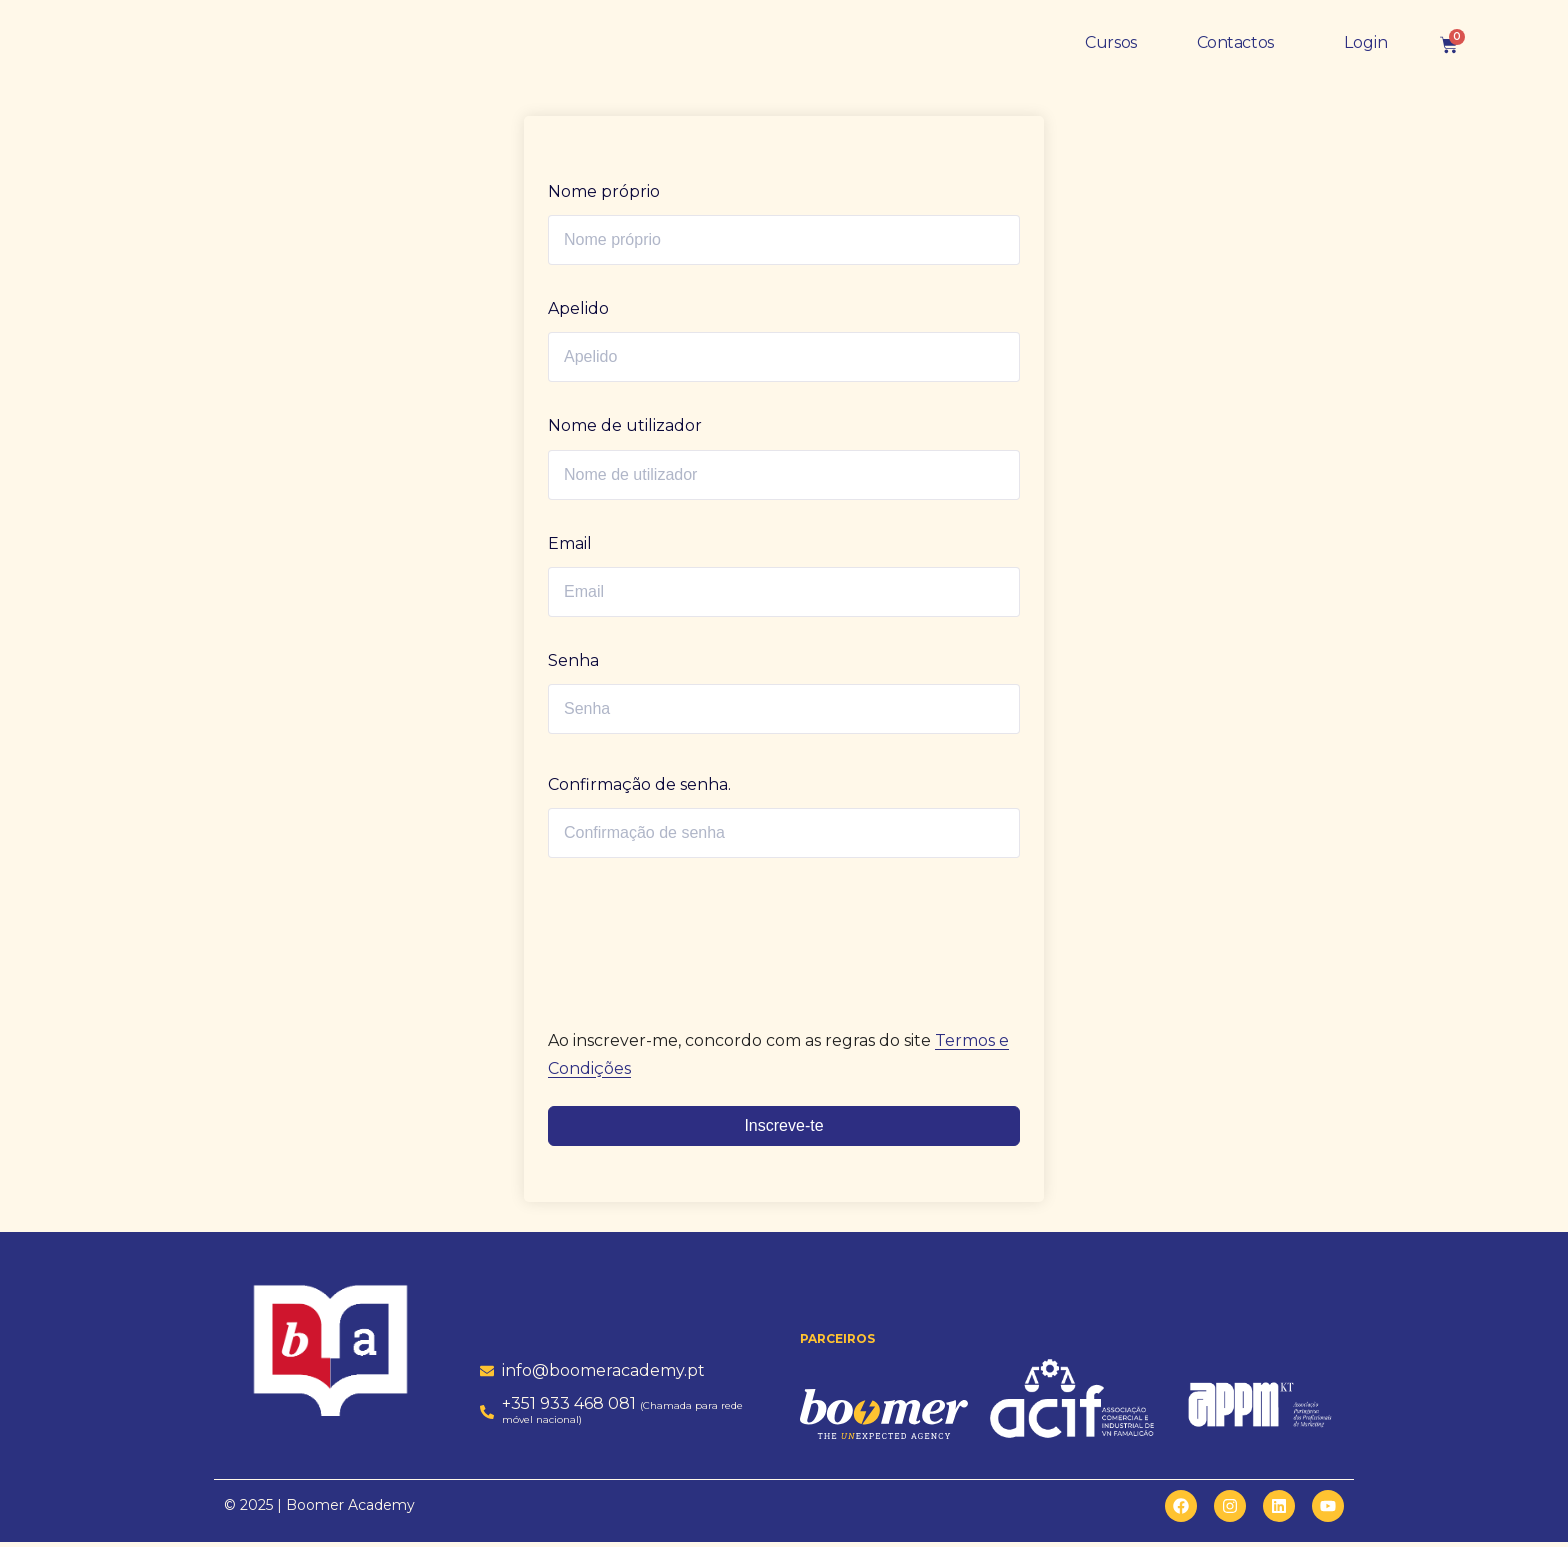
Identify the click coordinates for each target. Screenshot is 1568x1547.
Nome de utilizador (625, 430)
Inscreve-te (783, 1130)
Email (570, 548)
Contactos (1235, 47)
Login (1366, 47)
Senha (573, 665)
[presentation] (685, 934)
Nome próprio (604, 196)
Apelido (578, 313)
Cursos (1110, 47)
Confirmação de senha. (639, 789)
